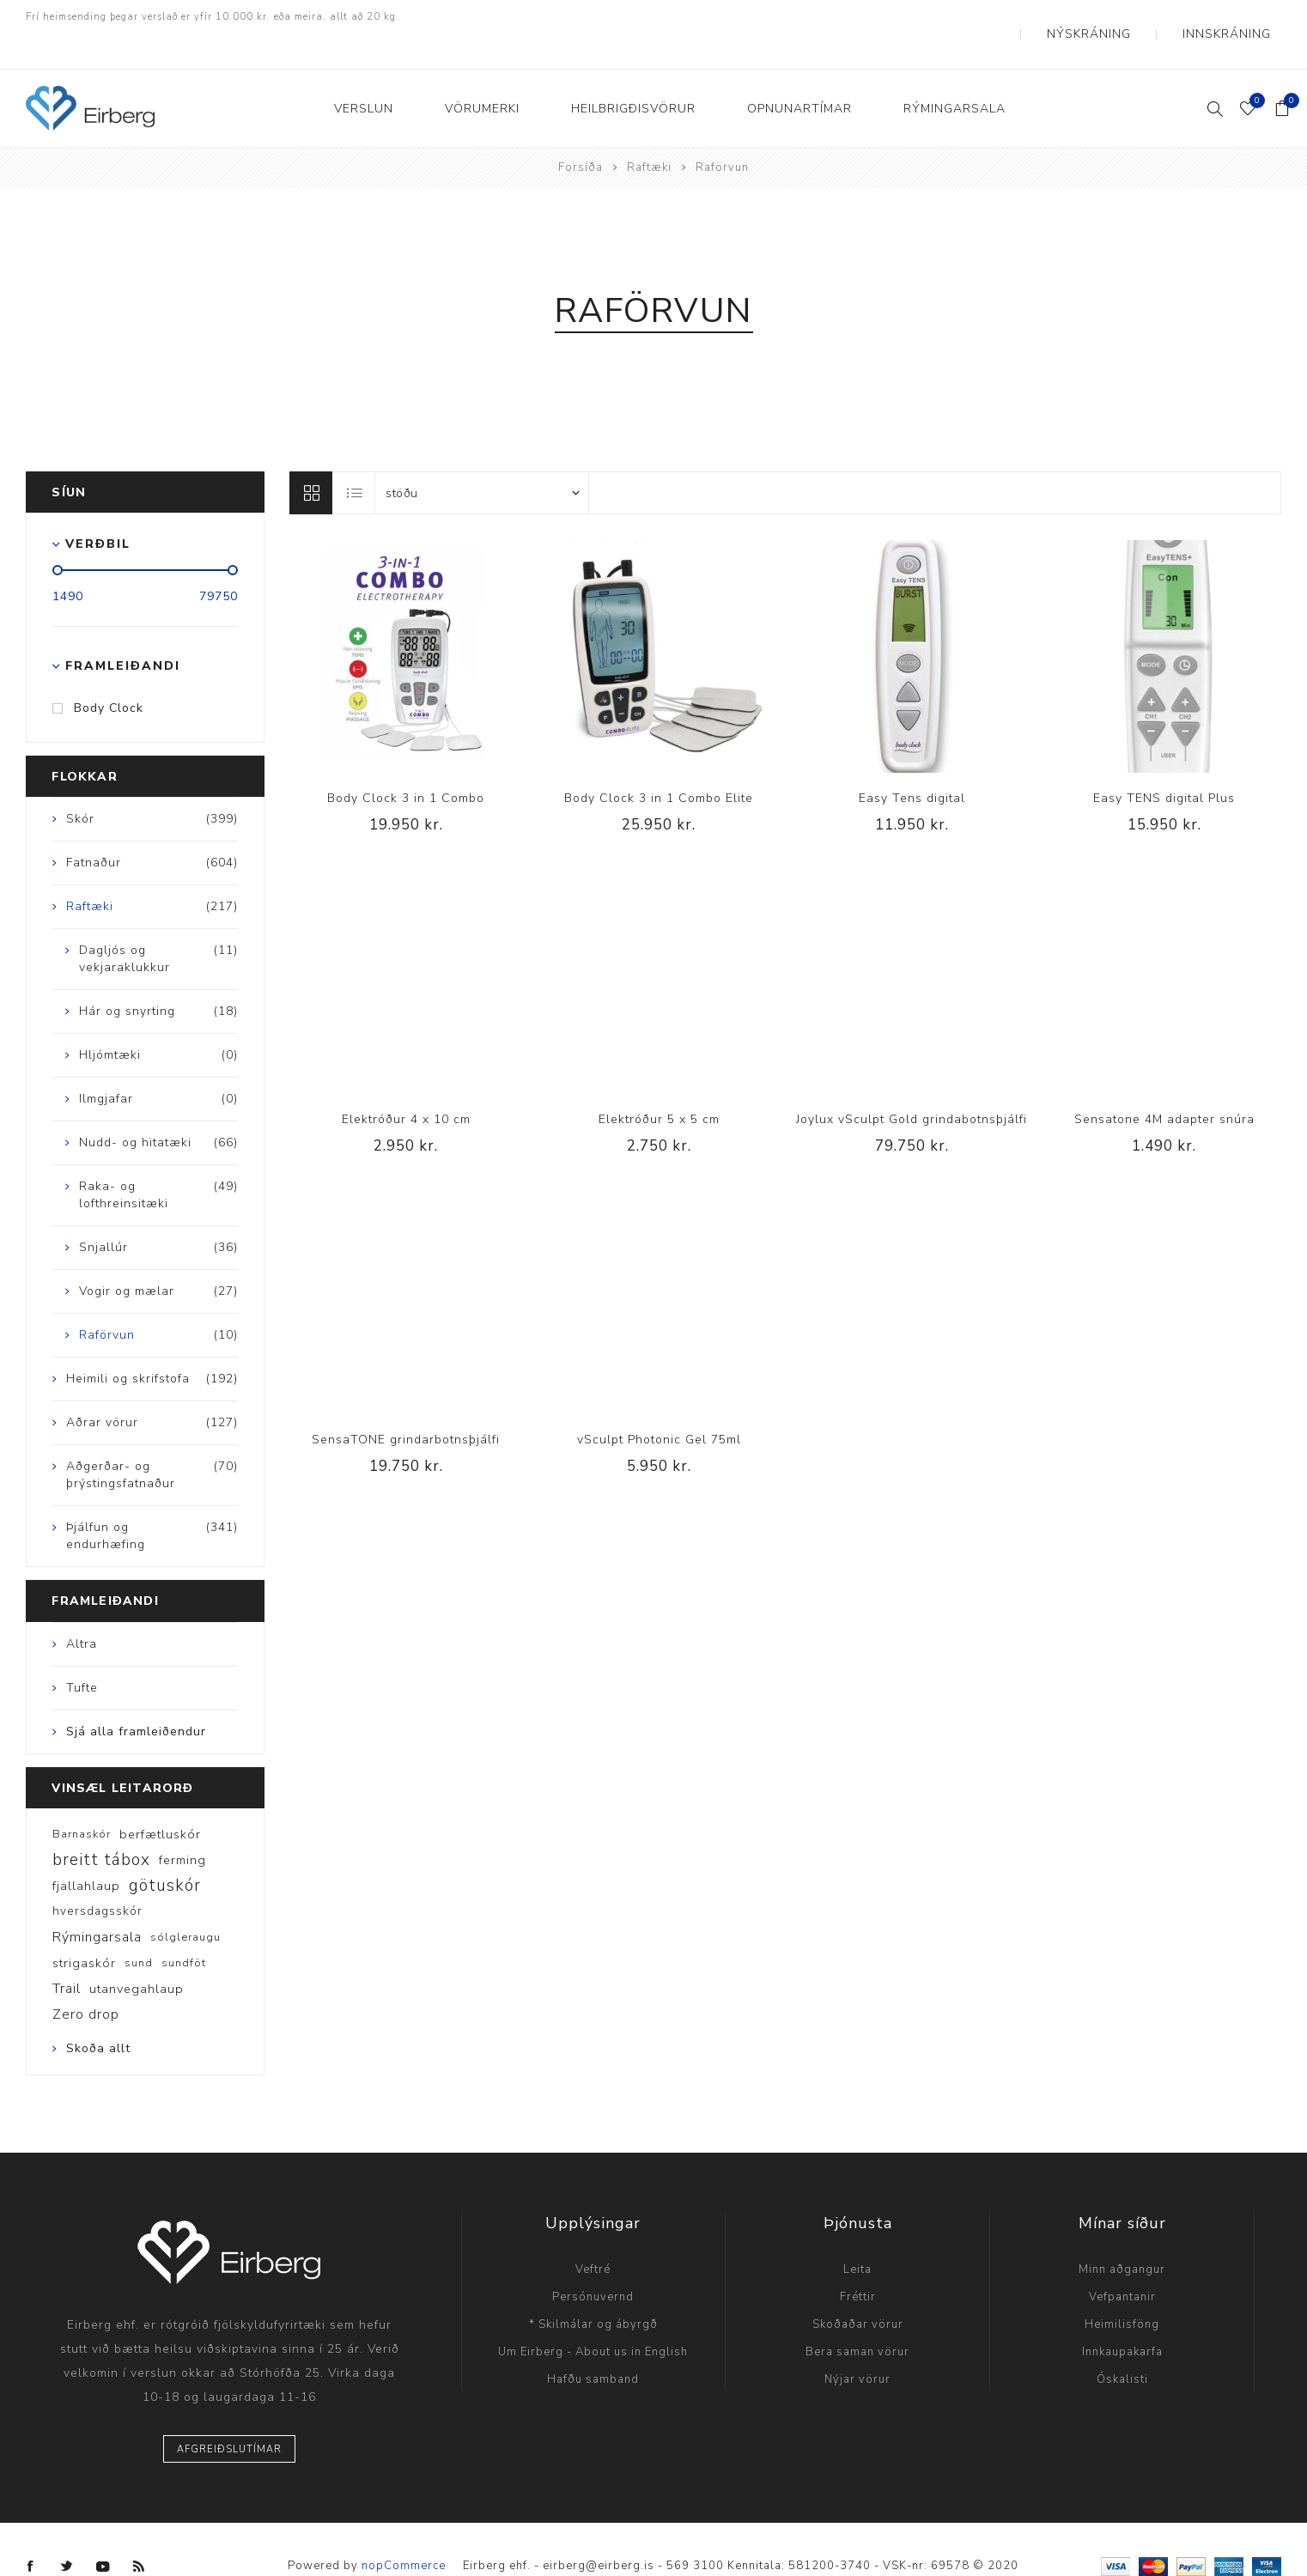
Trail (66, 1954)
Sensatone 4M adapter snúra (1164, 1085)
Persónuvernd (593, 2262)
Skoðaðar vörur (857, 2290)
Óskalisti (1122, 2345)
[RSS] (139, 2532)
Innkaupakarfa (1122, 2317)
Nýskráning (1133, 17)
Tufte (82, 1653)
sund (139, 1928)
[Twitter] (67, 2532)
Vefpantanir (1122, 2262)
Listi (354, 458)
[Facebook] (31, 2532)
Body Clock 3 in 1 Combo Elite (658, 764)
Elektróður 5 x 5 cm (659, 1085)
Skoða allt (98, 2014)
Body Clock (108, 673)
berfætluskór (160, 1799)
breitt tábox (101, 1825)
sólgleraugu (185, 1903)
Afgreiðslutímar (229, 2415)
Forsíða (580, 133)
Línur (310, 458)
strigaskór (84, 1928)
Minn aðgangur (1122, 2235)
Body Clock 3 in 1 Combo (405, 764)
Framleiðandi (122, 631)
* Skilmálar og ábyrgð (593, 2290)
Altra (81, 1609)
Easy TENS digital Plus (1164, 764)
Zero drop (85, 1980)
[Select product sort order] (481, 458)
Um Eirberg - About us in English (593, 2317)
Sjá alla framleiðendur (136, 1697)
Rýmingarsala (97, 1902)
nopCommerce (404, 2531)
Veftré (593, 2235)
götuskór (165, 1851)
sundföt (183, 1928)
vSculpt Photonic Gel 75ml (659, 1405)
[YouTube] (103, 2532)
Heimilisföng (1122, 2290)
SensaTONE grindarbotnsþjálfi (406, 1405)
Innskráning (1241, 17)
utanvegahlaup (136, 1954)
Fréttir (858, 2262)
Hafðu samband (593, 2345)
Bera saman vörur (857, 2317)
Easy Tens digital (912, 764)
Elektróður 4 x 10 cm (406, 1085)
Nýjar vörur (857, 2345)
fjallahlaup (86, 1851)
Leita (857, 2235)
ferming (182, 1825)
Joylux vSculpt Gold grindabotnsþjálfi (911, 1085)
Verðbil (98, 509)
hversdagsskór (97, 1876)
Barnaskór (81, 1799)
